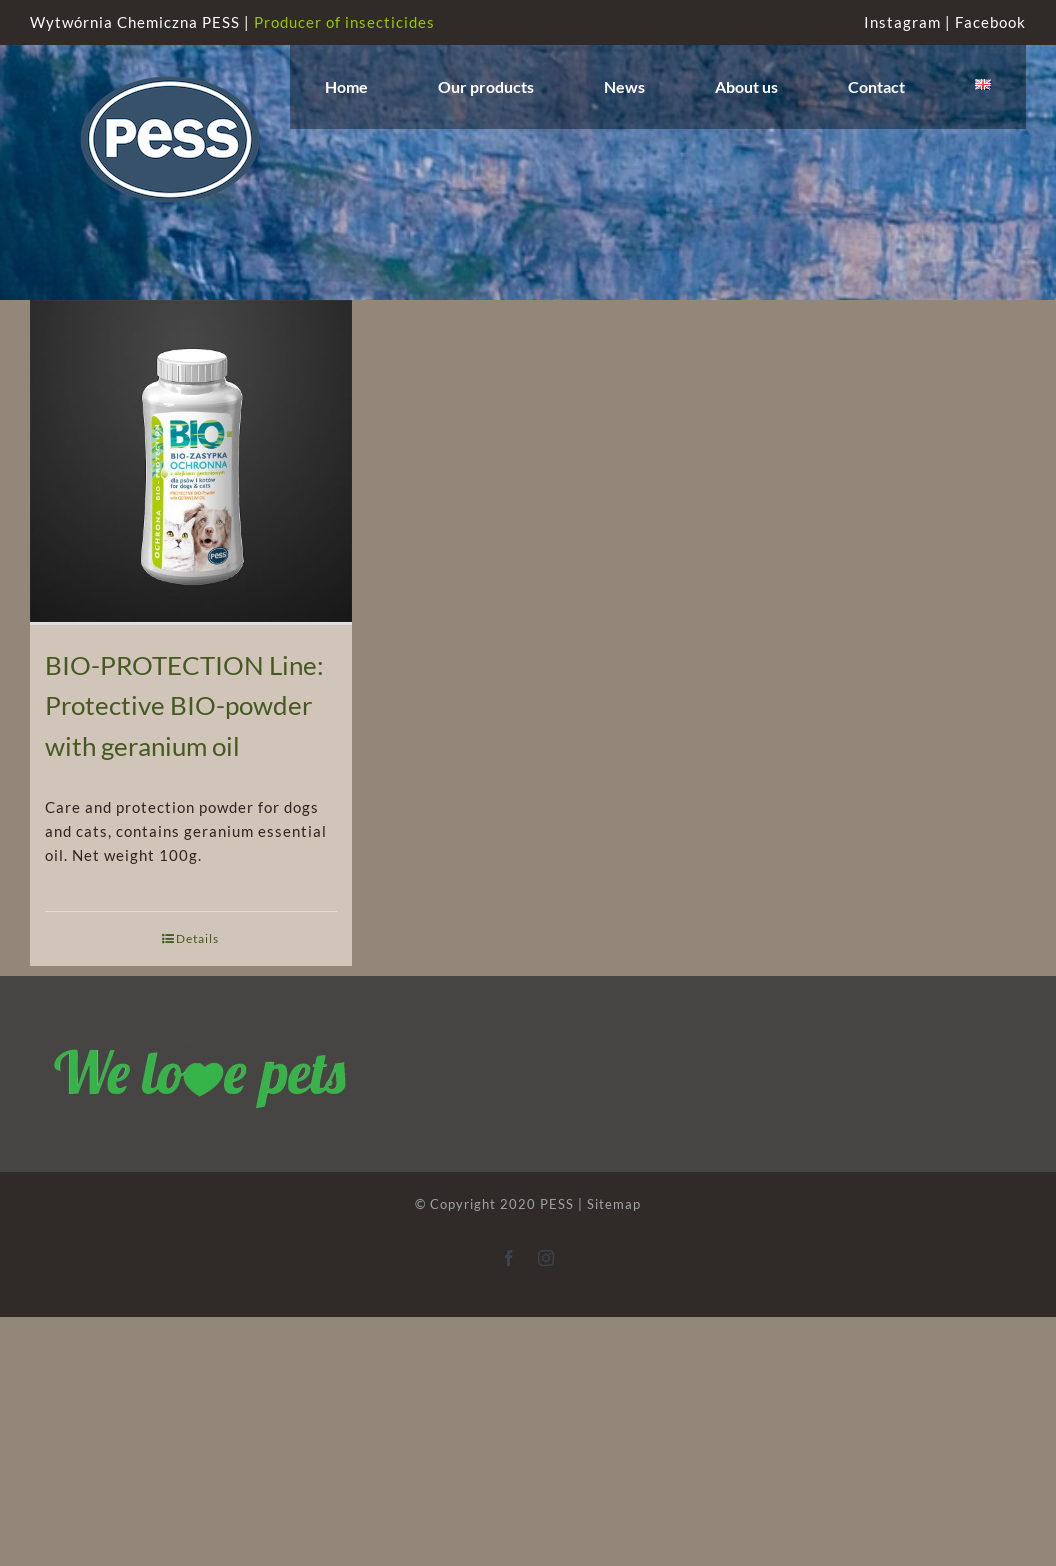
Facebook (990, 22)
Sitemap (614, 1204)
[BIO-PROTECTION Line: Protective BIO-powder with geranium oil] (191, 462)
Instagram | (909, 22)
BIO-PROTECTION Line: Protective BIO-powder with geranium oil (184, 705)
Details (197, 938)
